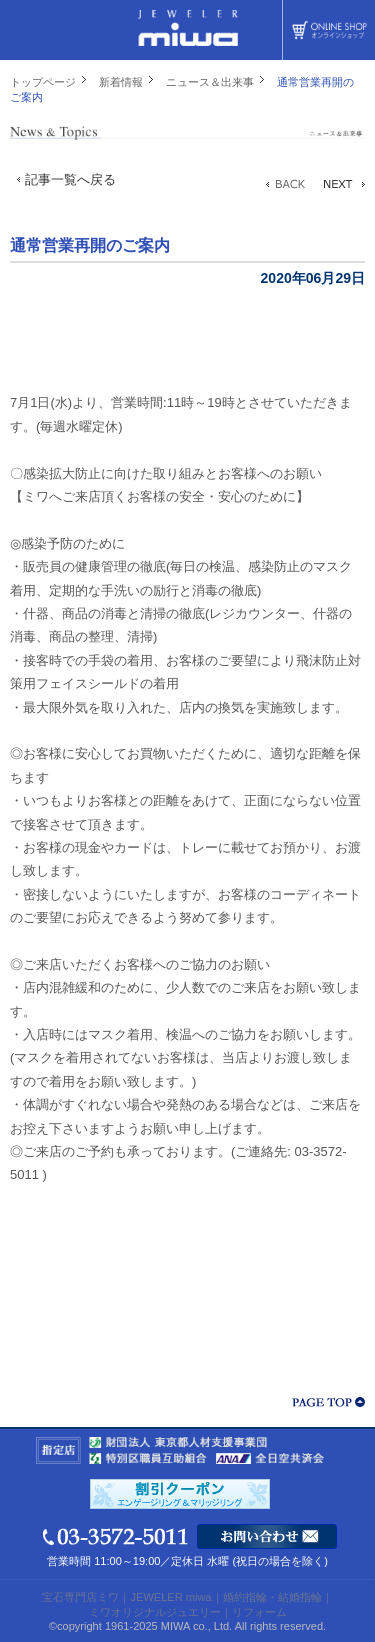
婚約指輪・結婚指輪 (272, 1597)
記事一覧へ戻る (70, 179)
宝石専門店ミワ (80, 1597)
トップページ (43, 82)
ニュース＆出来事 (210, 82)
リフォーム (259, 1612)
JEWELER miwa (170, 1597)
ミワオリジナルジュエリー (155, 1612)
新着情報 (121, 82)
